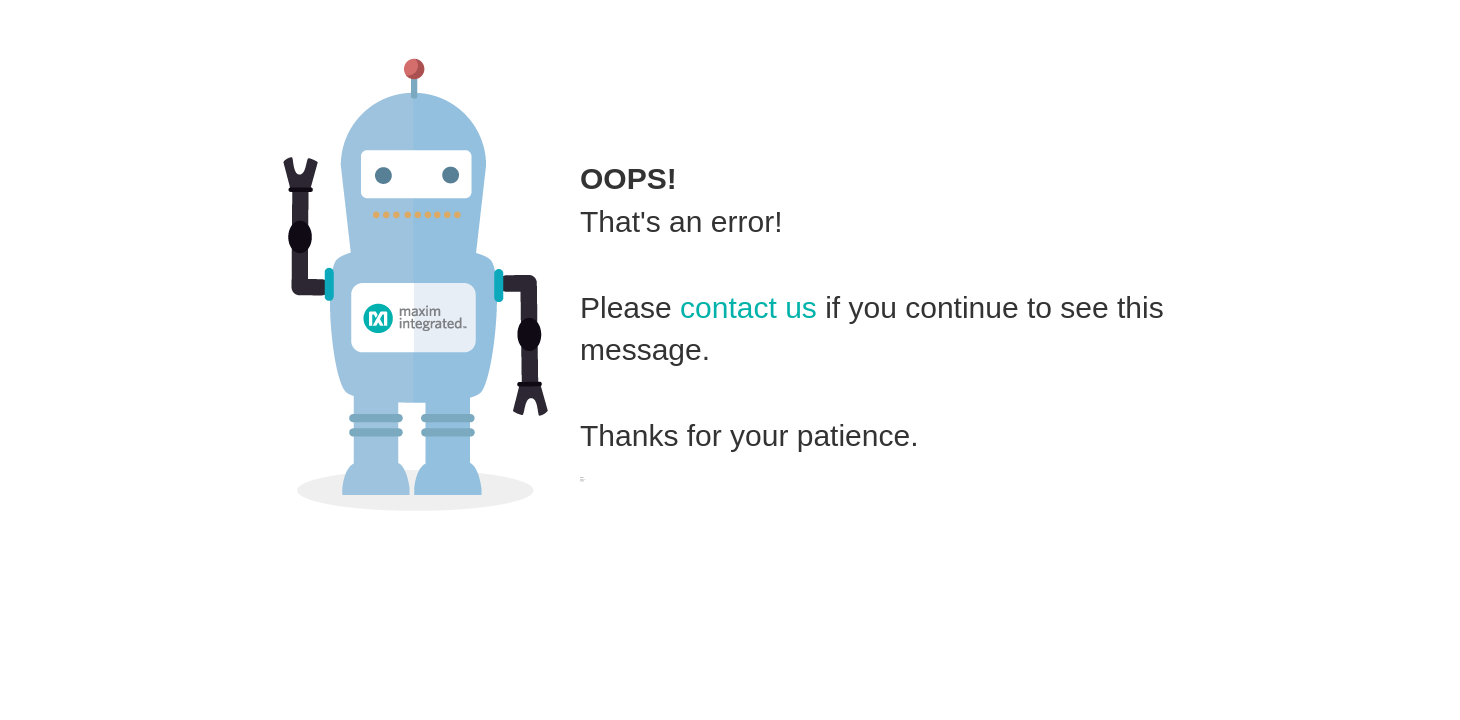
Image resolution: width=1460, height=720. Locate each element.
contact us (748, 307)
